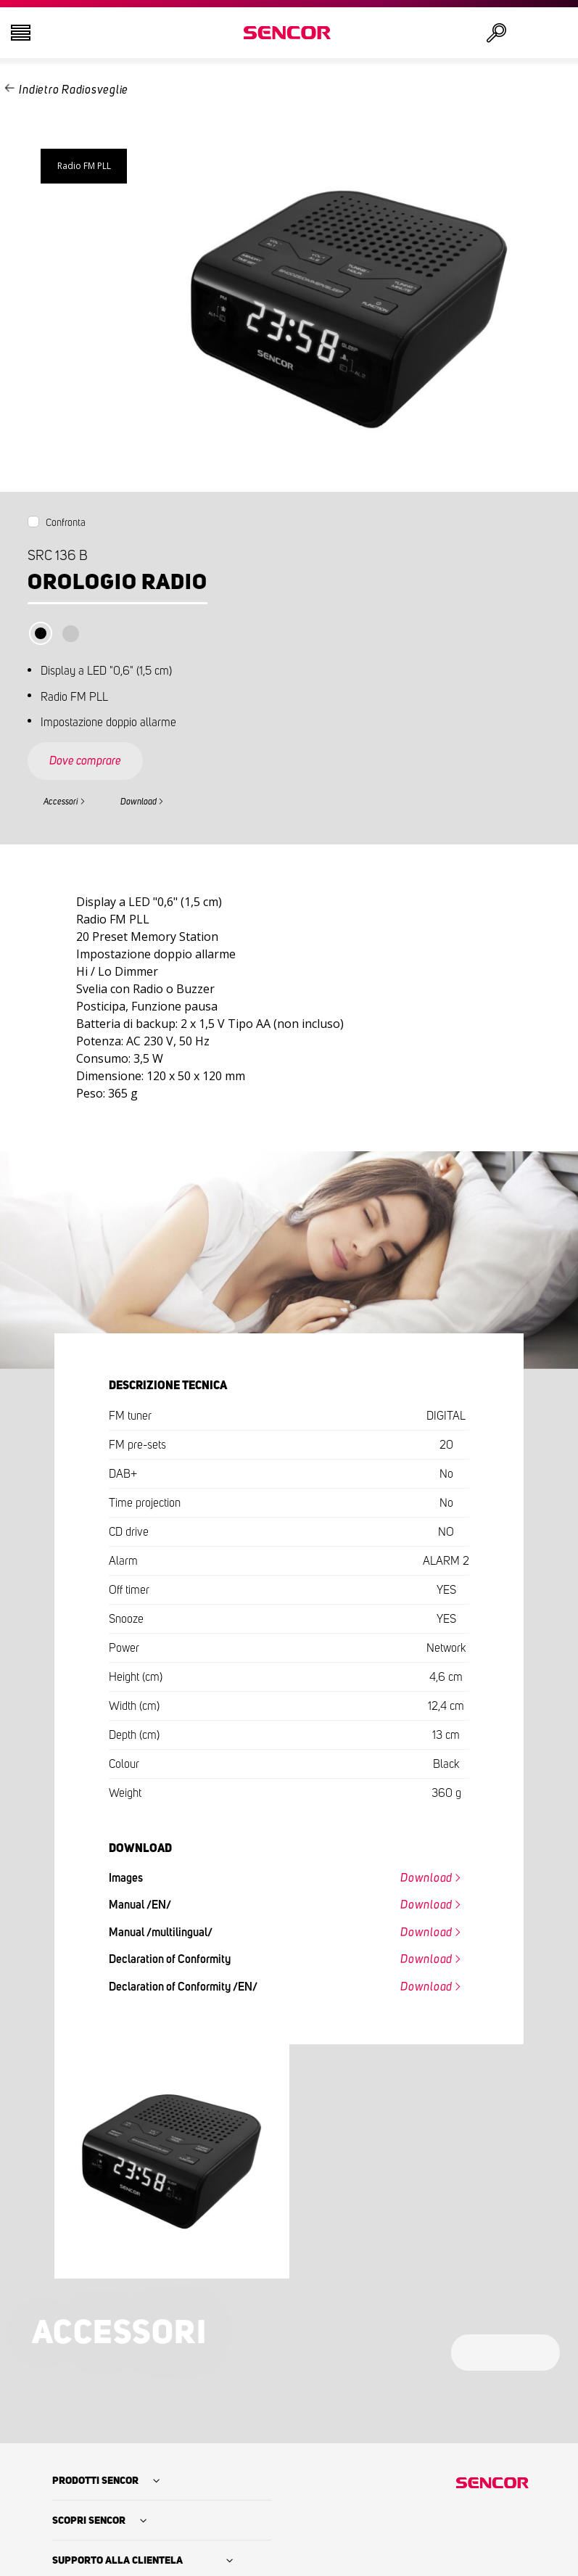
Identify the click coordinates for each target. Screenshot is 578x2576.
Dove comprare (85, 761)
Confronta (66, 523)
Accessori (61, 801)
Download (138, 801)
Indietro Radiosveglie (73, 90)
